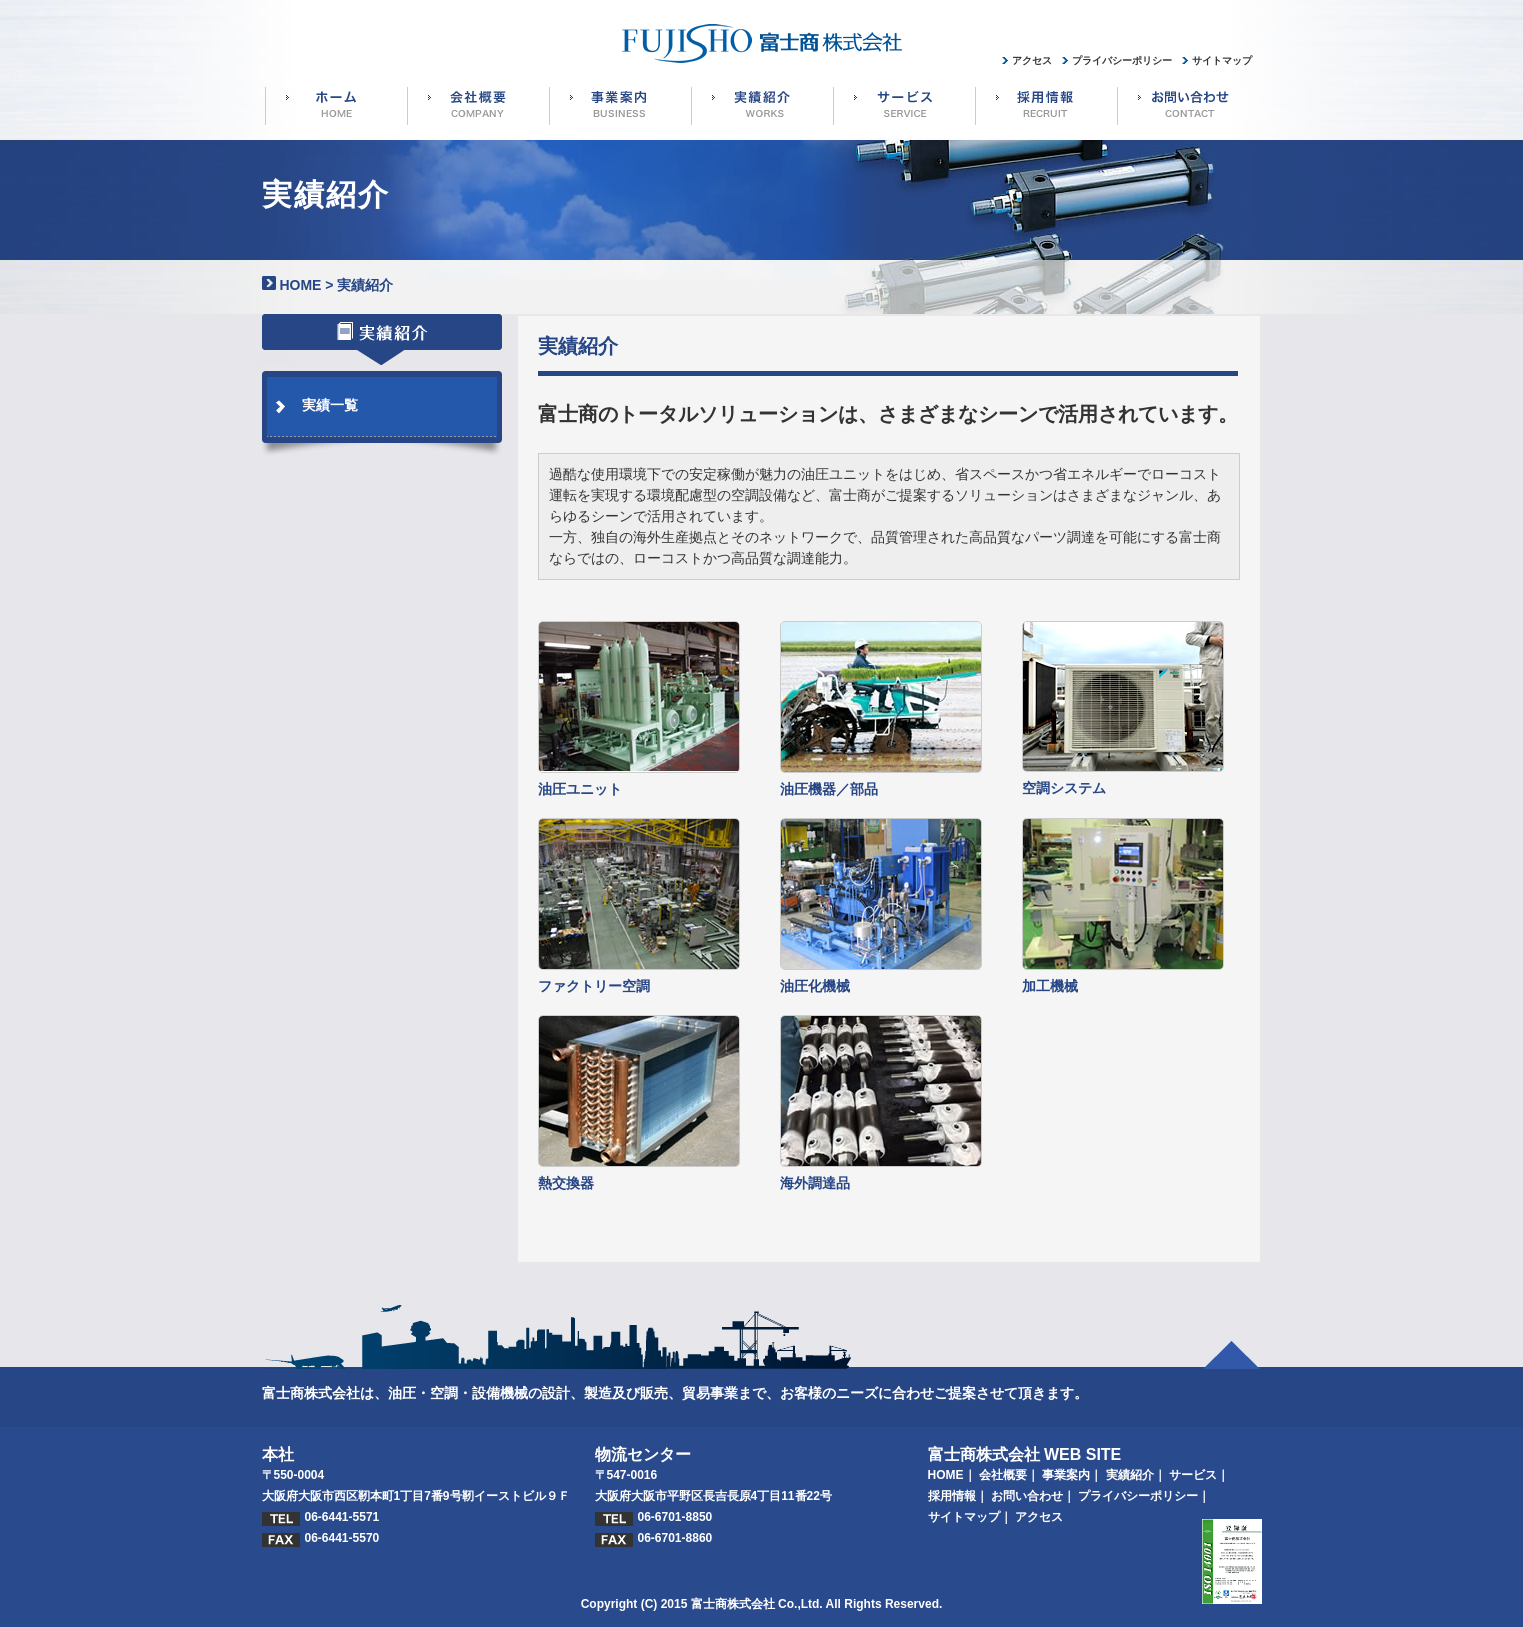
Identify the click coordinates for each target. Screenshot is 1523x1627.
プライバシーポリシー (1138, 1496)
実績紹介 (1130, 1475)
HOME (300, 285)
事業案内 (1066, 1475)
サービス (1193, 1475)
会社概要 (1003, 1475)
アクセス (1039, 1517)
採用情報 (952, 1496)
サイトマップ (964, 1517)
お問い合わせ (1027, 1496)
